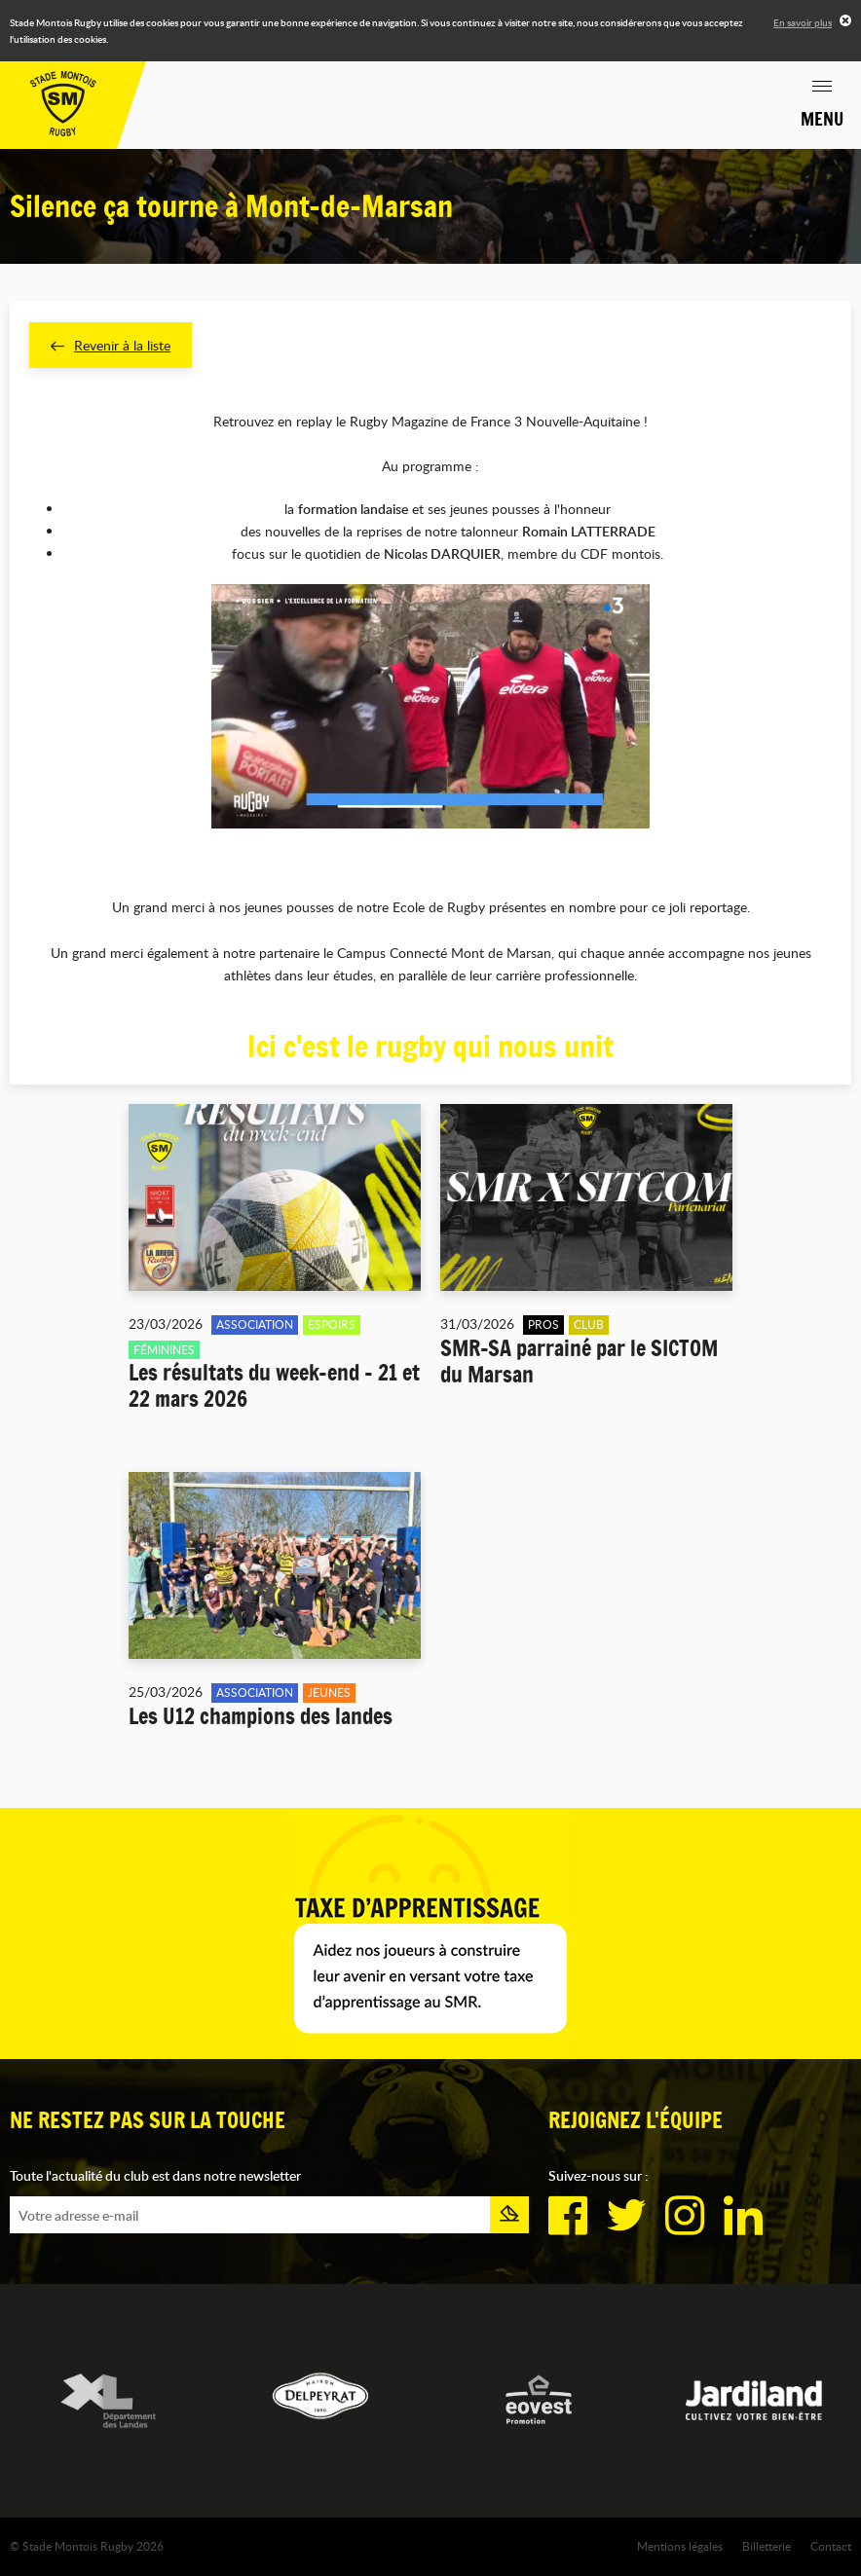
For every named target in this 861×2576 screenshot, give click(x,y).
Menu (822, 118)
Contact (830, 2546)
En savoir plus (802, 22)
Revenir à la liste (110, 345)
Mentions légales (680, 2546)
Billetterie (766, 2546)
